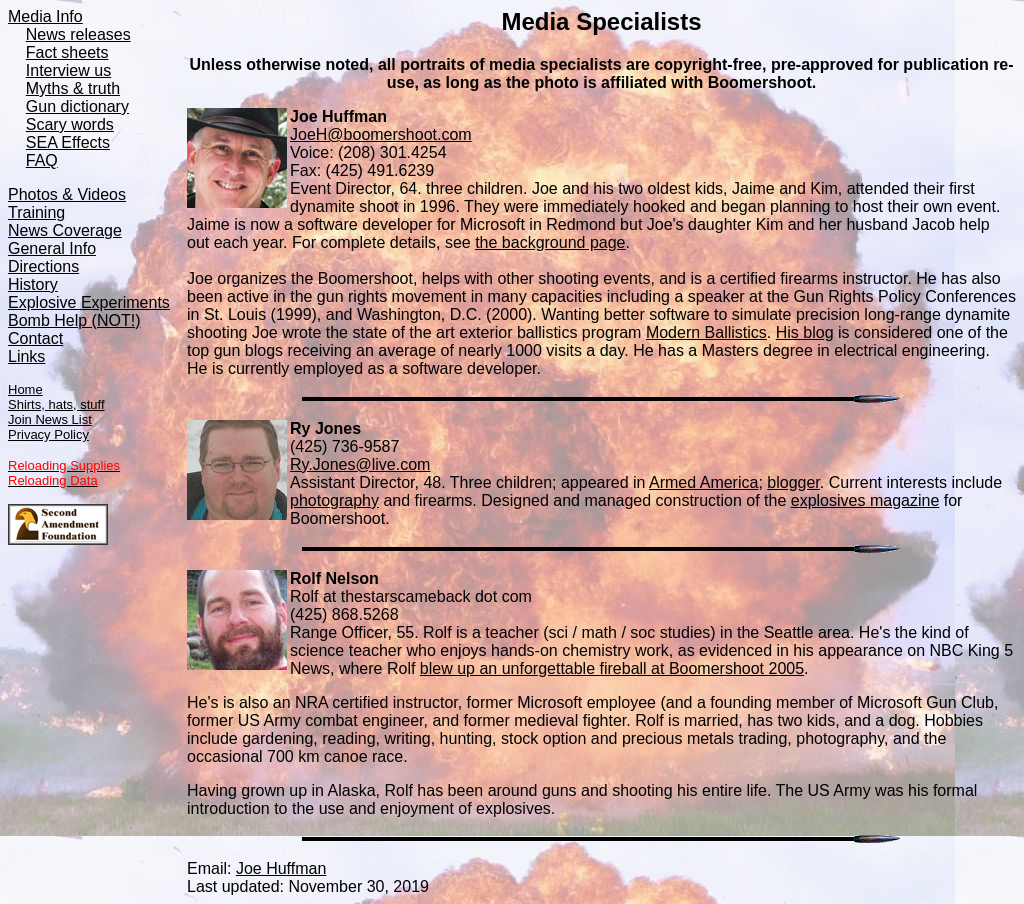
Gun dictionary (77, 106)
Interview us (68, 70)
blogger (793, 482)
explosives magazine (865, 500)
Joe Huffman (281, 868)
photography (334, 500)
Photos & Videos (67, 194)
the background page (550, 242)
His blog (805, 332)
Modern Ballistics (706, 332)
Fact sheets (67, 52)
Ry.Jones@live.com (360, 464)
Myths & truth (73, 88)
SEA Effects (68, 142)
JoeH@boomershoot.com (381, 134)
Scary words (70, 124)
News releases (78, 34)
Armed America (703, 482)
